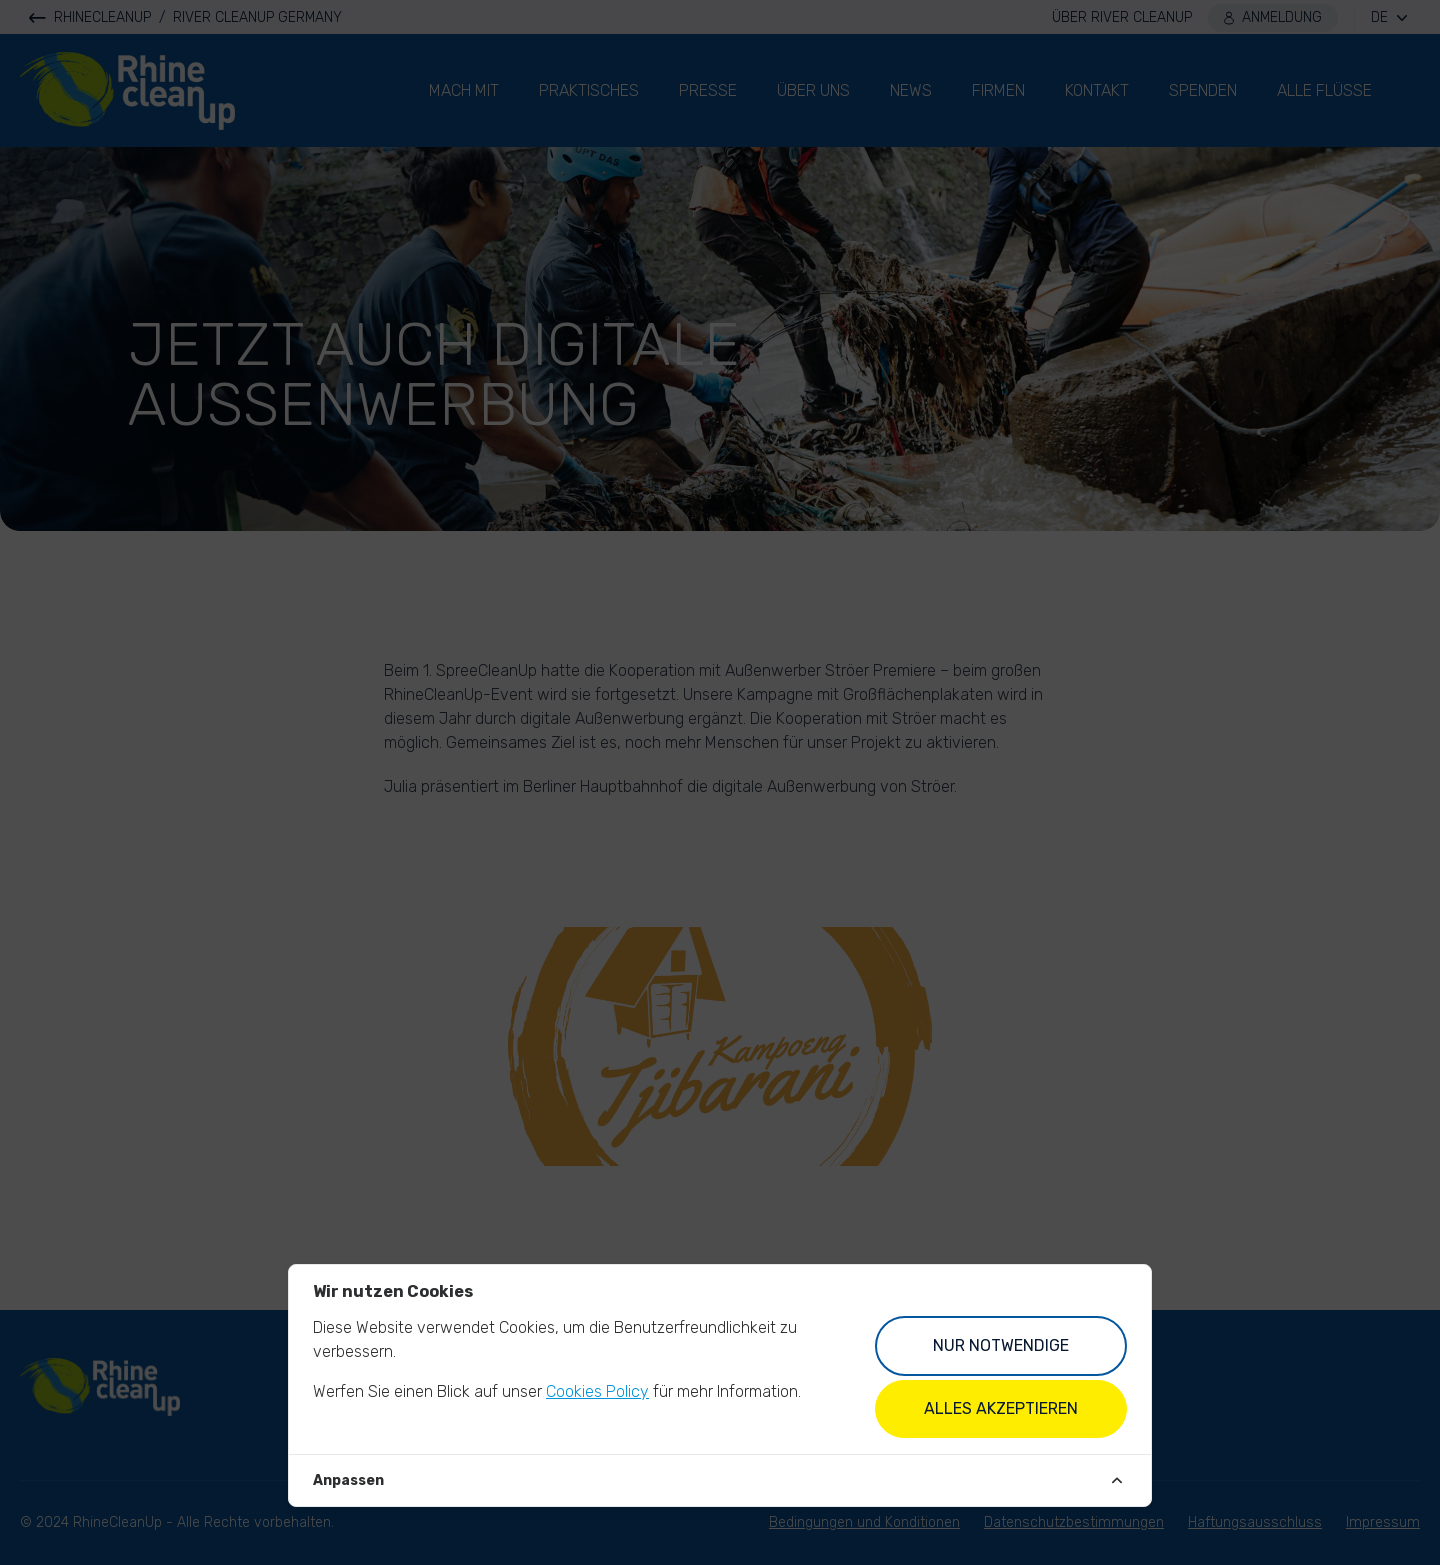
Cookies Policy (597, 1391)
